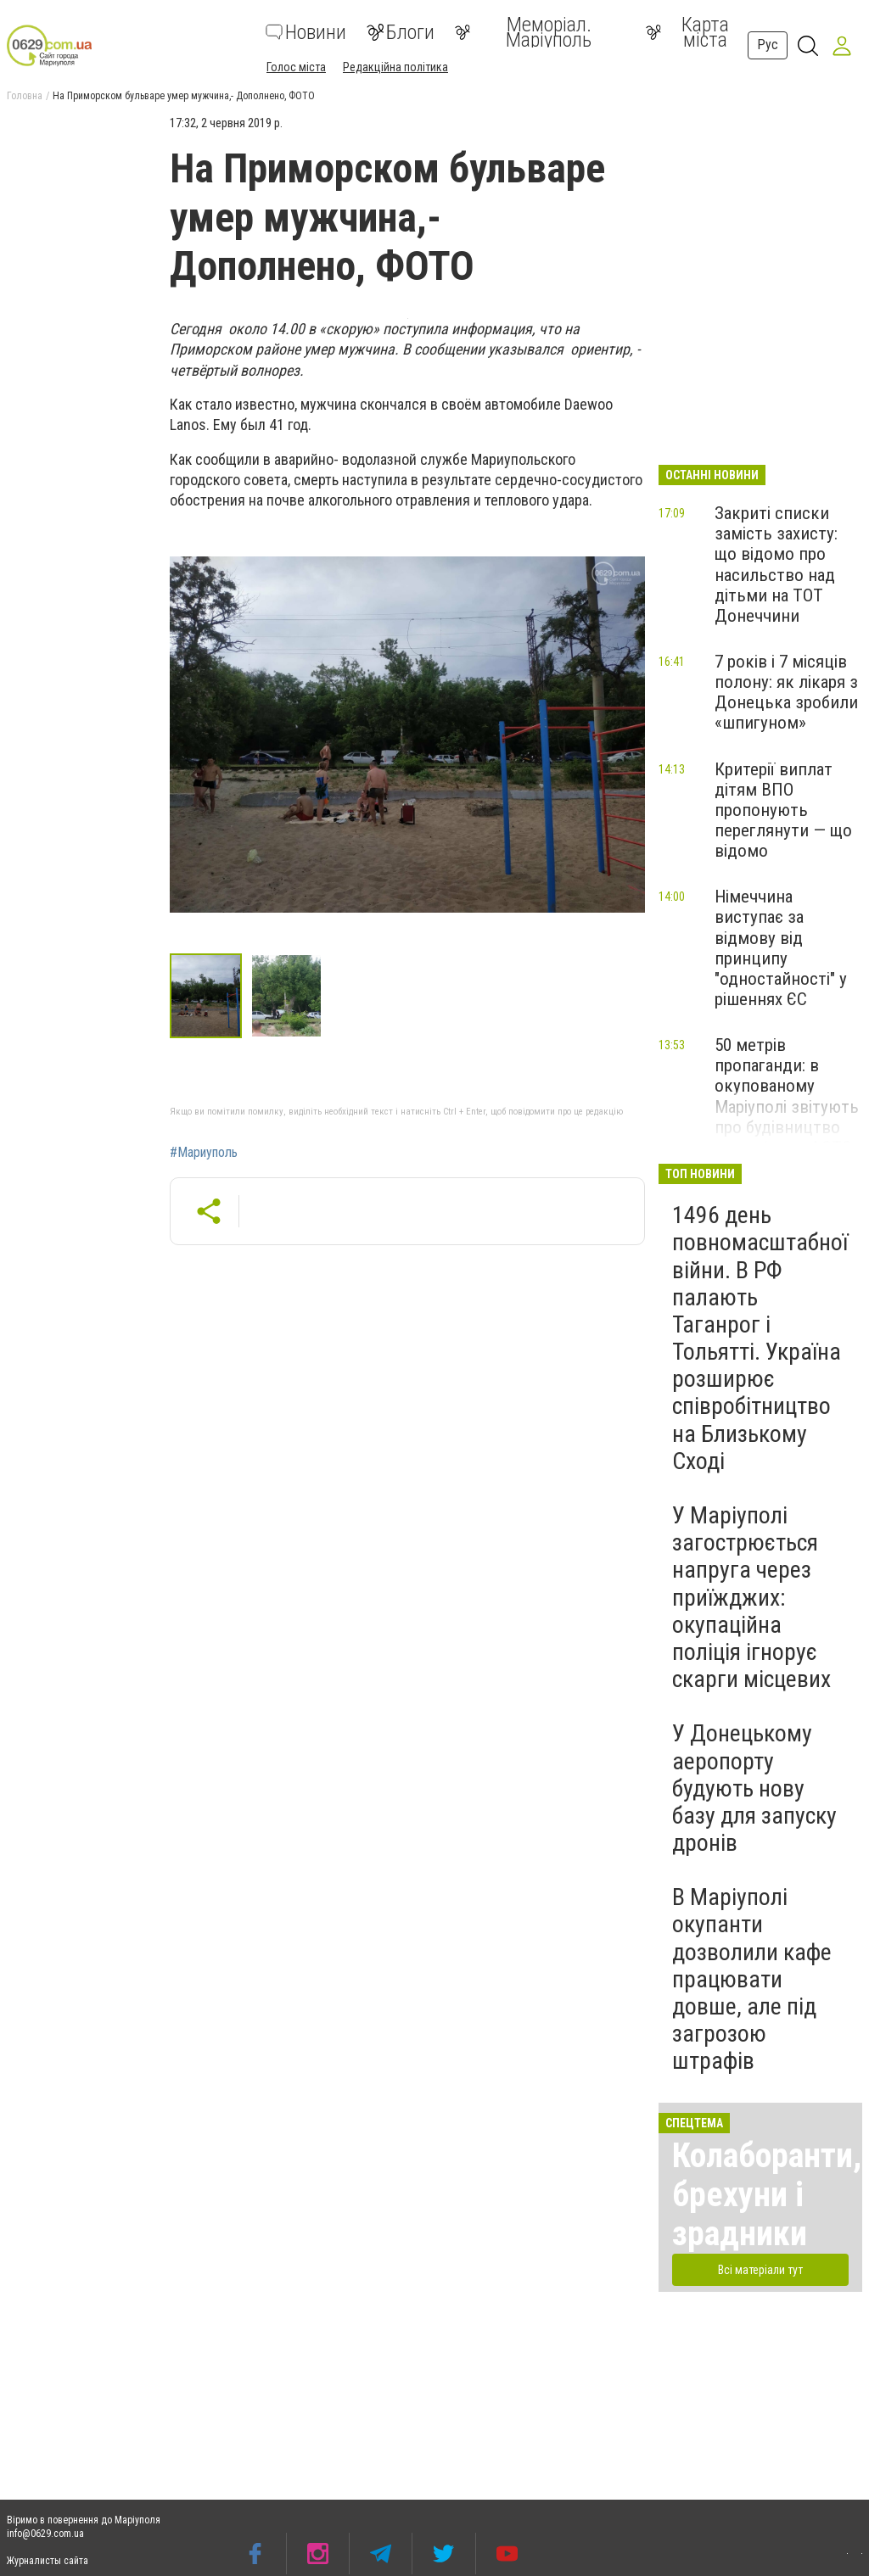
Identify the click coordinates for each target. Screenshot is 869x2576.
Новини (306, 32)
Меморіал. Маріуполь (523, 32)
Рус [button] (767, 44)
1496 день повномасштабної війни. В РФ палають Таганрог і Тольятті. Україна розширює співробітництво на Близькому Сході (760, 1338)
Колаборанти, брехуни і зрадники (766, 2195)
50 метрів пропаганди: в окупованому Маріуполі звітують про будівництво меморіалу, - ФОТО (787, 1096)
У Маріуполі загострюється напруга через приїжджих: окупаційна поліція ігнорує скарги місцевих (751, 1597)
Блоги (400, 32)
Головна (24, 96)
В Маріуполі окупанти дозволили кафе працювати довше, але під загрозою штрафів (752, 1979)
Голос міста (296, 67)
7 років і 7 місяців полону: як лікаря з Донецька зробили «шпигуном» (786, 692)
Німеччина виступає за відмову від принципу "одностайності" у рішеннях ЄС (781, 947)
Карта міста (687, 32)
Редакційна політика (395, 67)
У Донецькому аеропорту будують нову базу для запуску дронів (754, 1788)
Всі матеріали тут (760, 2270)
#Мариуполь (204, 1152)
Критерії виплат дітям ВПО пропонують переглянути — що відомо (783, 810)
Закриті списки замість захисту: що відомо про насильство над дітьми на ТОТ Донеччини (776, 564)
